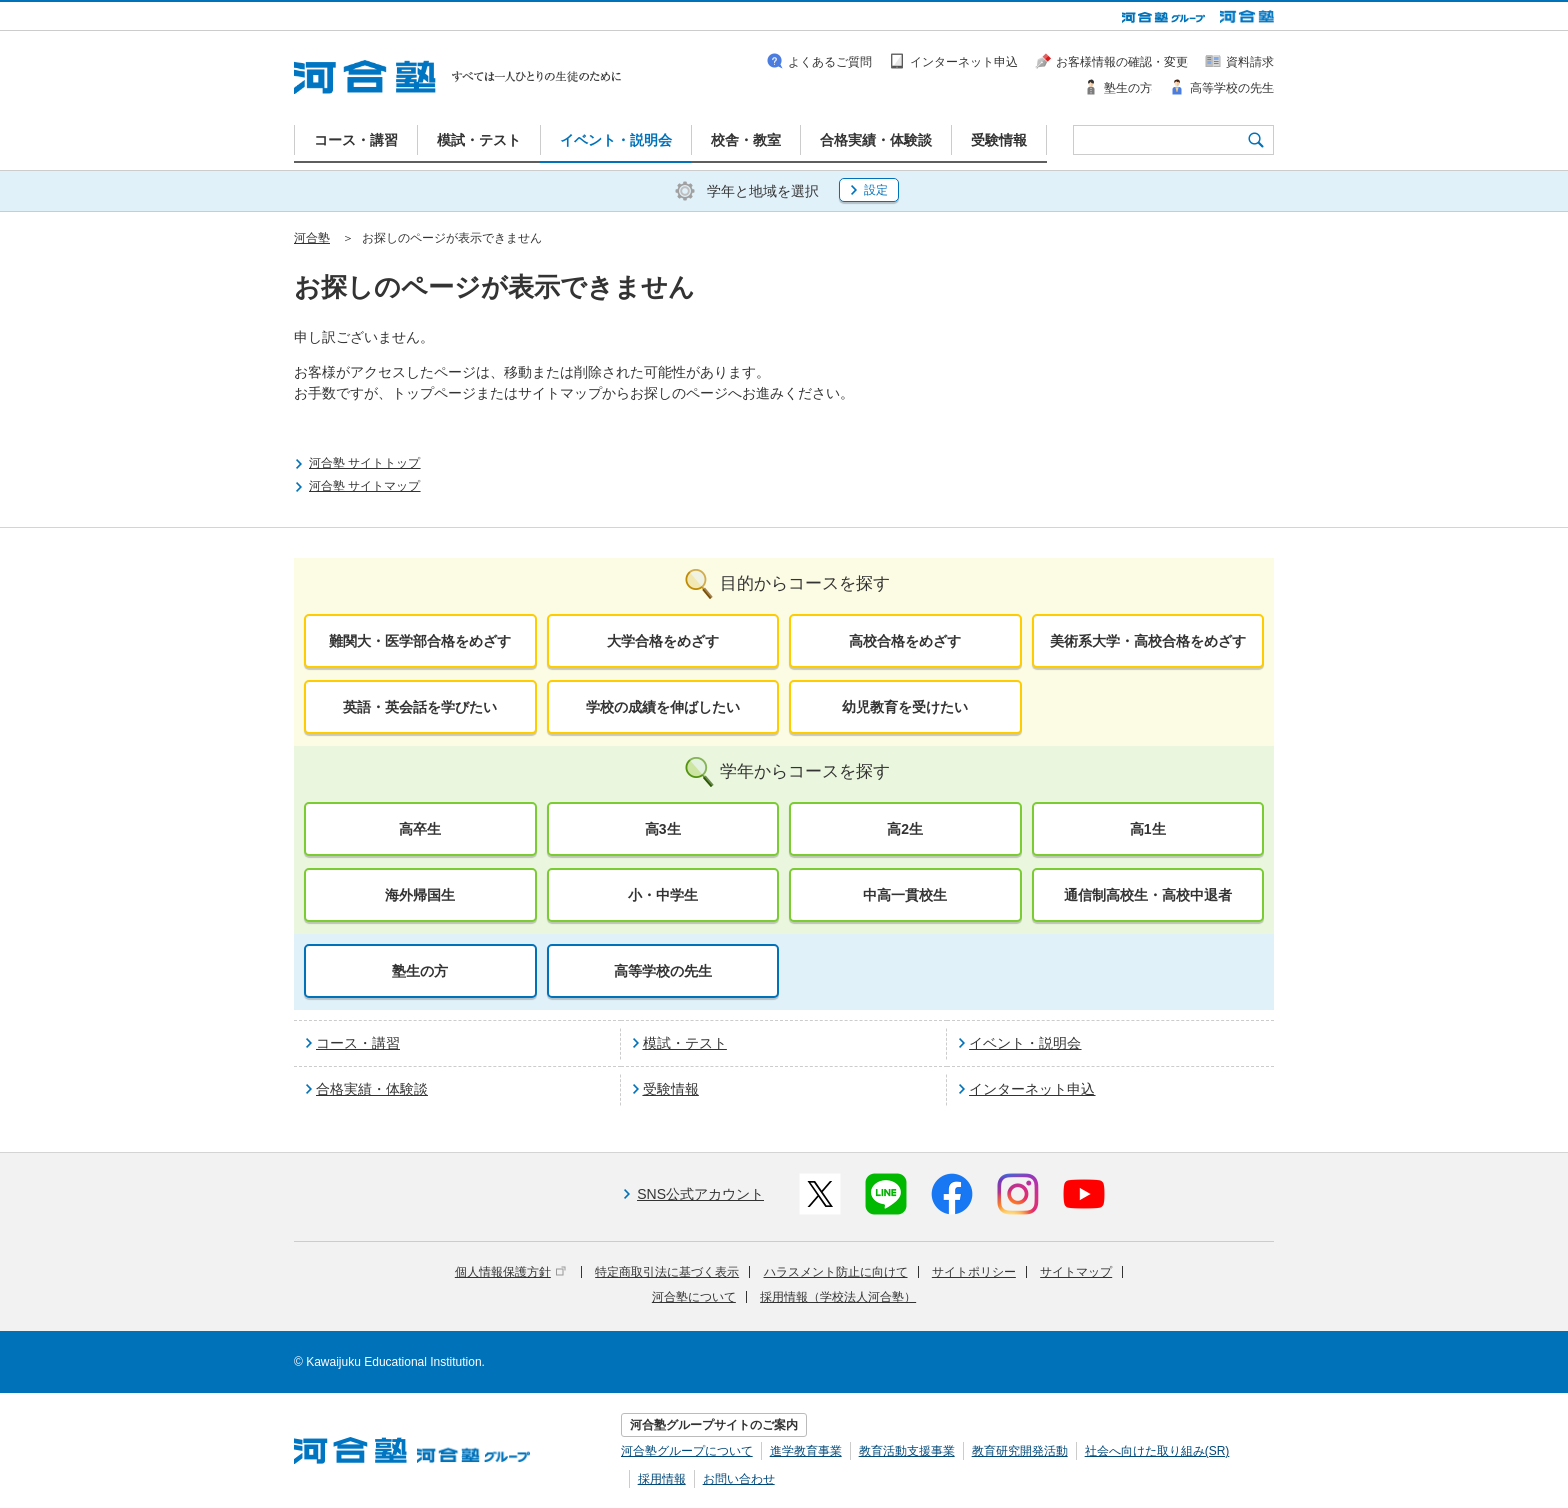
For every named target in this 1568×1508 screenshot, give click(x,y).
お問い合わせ (739, 1479)
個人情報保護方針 (510, 1272)
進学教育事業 (806, 1451)
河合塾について (694, 1297)
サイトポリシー (974, 1272)
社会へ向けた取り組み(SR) (1157, 1451)
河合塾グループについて (687, 1451)
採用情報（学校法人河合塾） (838, 1297)
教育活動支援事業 (907, 1451)
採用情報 (662, 1479)
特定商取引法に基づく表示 (667, 1272)
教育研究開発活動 (1020, 1451)
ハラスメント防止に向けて (836, 1272)
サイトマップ (1076, 1272)
